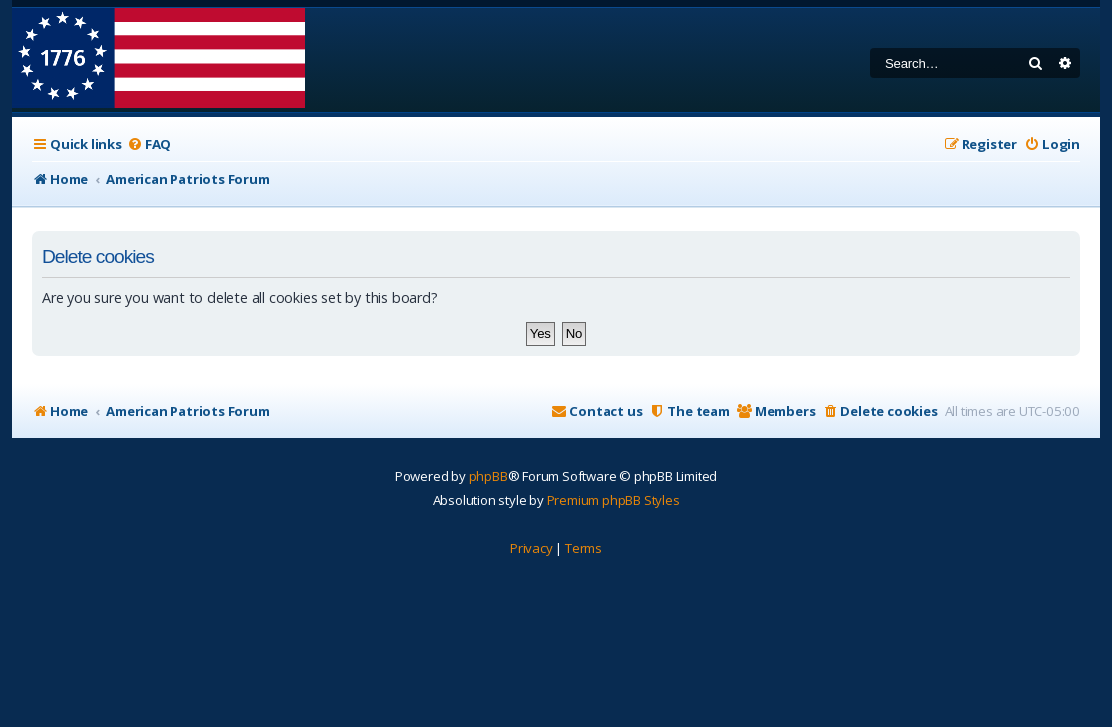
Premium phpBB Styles (613, 500)
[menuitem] (149, 144)
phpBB (488, 476)
